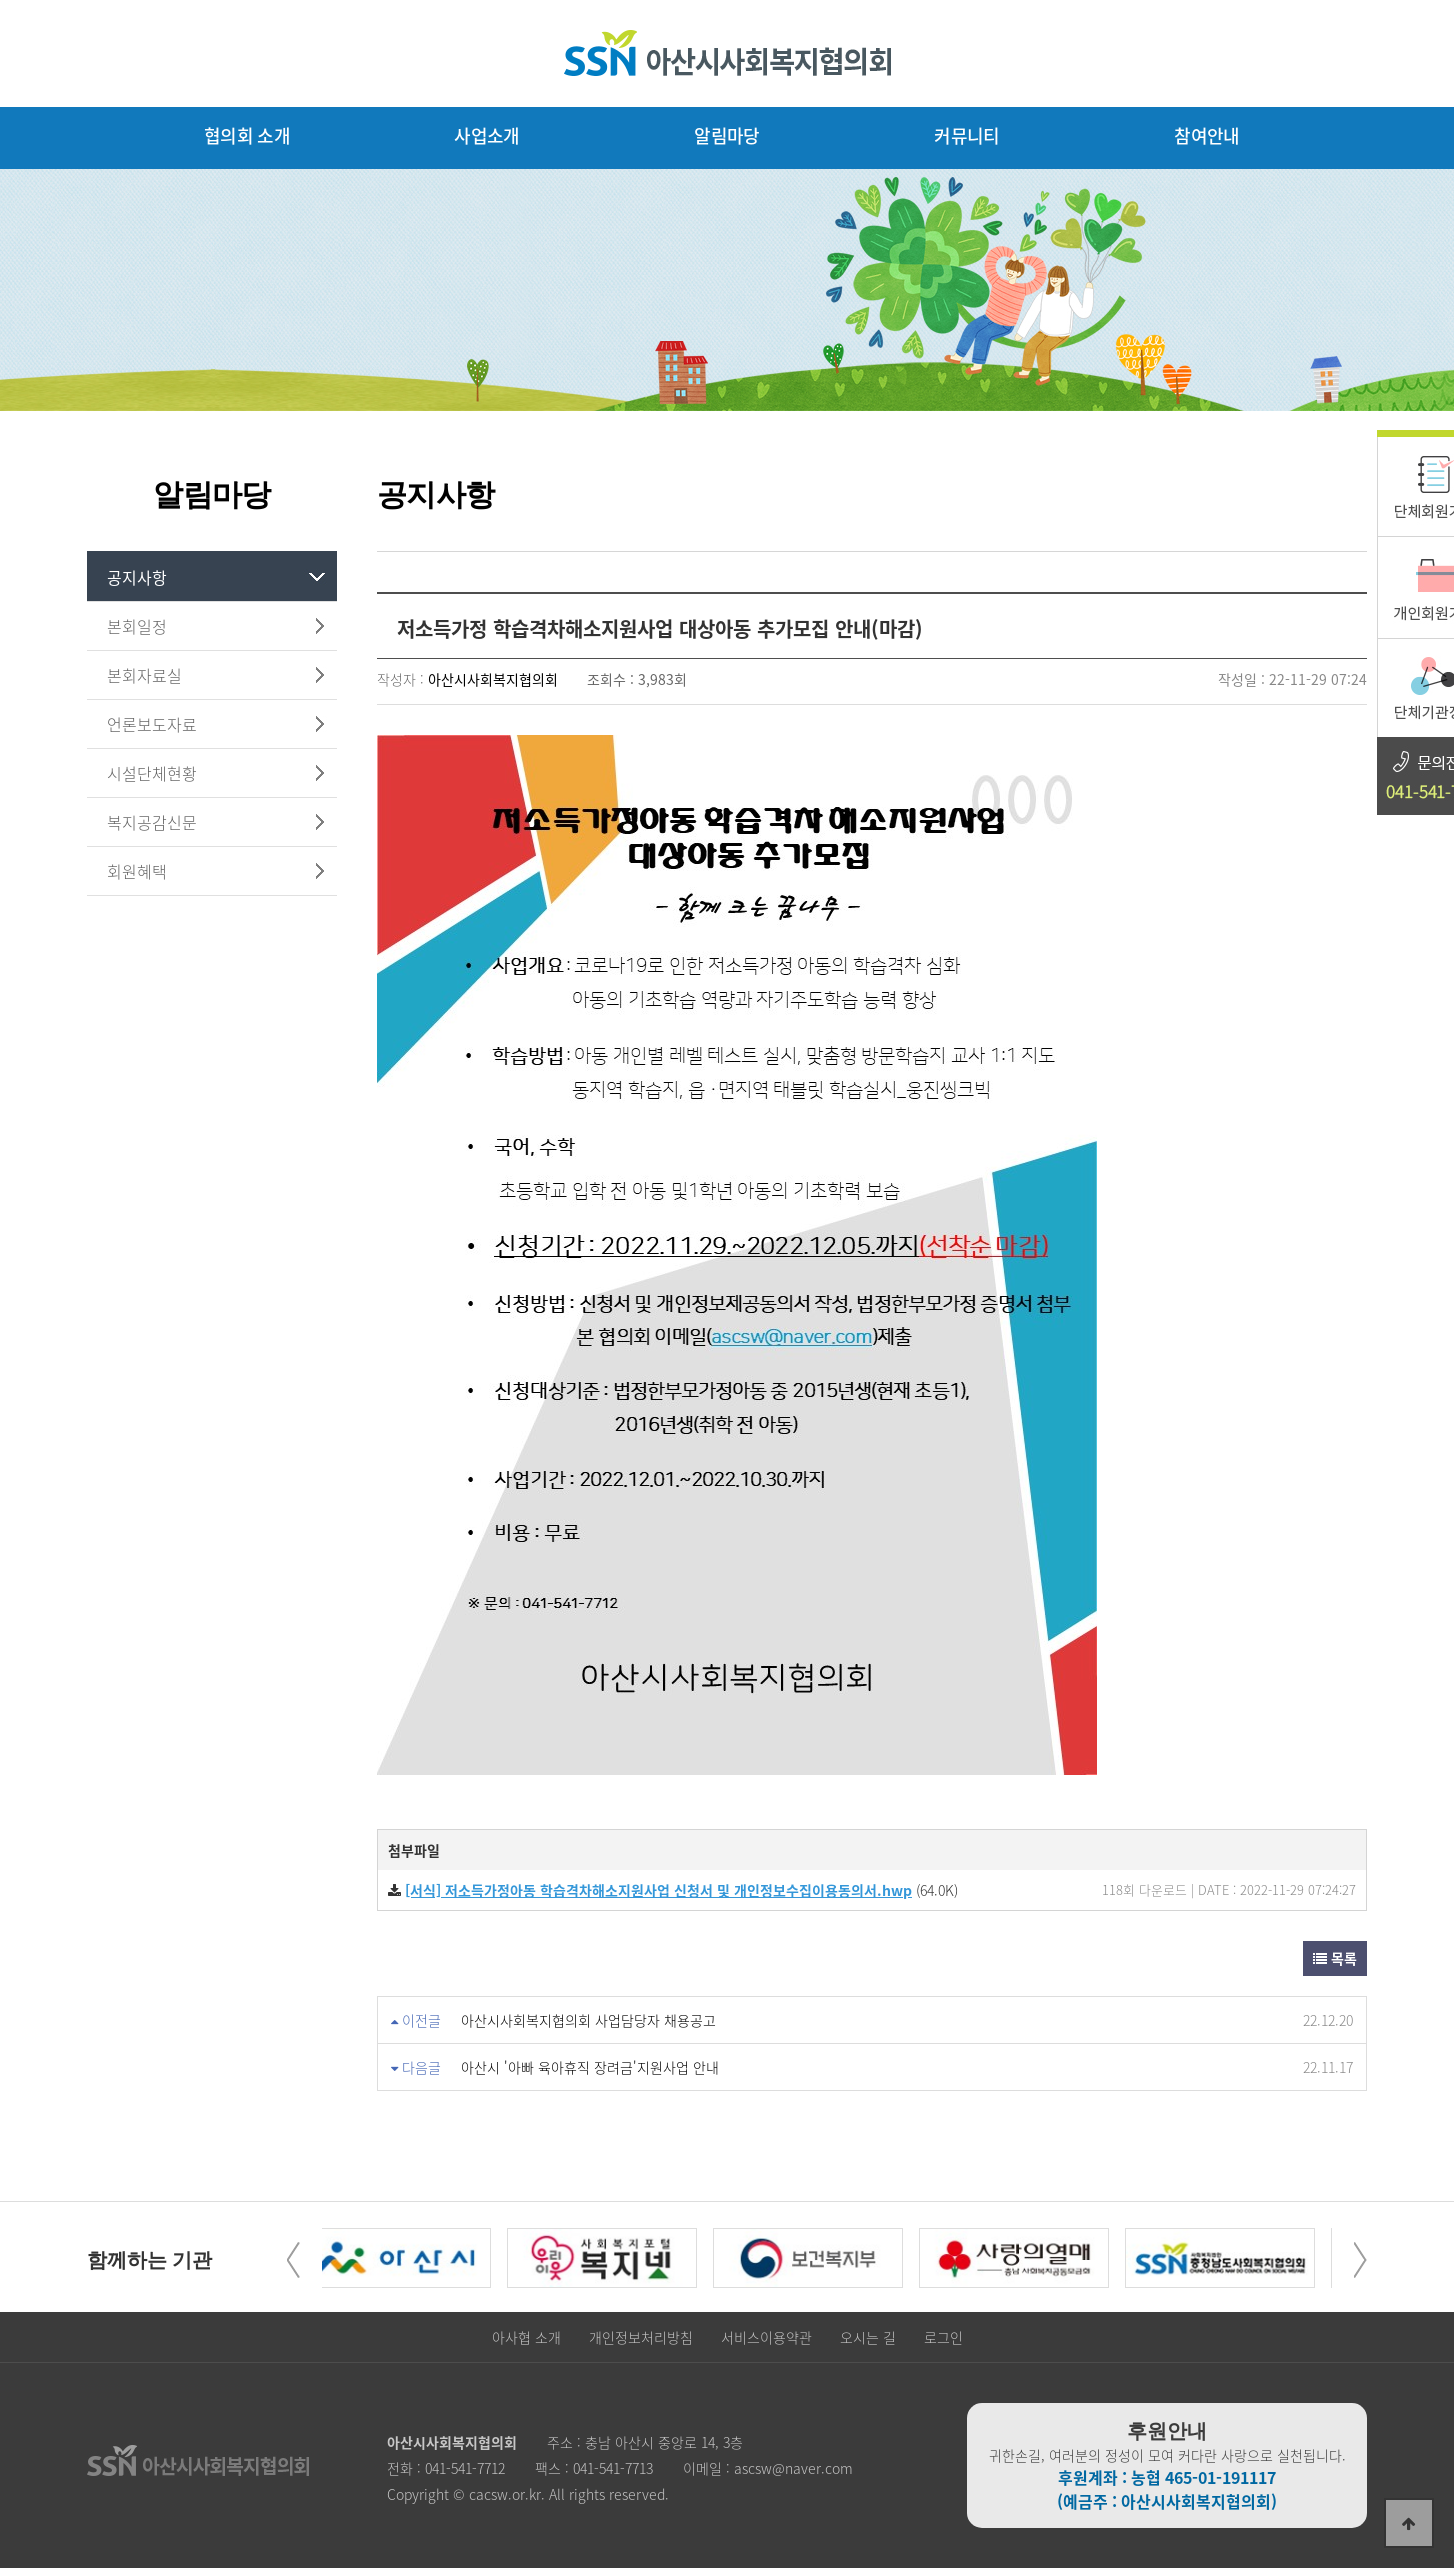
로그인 (943, 2337)
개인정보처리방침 (641, 2337)
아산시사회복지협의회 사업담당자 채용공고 (588, 2020)
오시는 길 (868, 2337)
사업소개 (486, 135)
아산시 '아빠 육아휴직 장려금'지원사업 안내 (590, 2067)
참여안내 (1206, 135)
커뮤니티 (966, 135)
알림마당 (726, 135)
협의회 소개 (247, 135)
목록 (1335, 1958)
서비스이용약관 (766, 2337)
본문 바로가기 (0, 0)
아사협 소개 (526, 2337)
